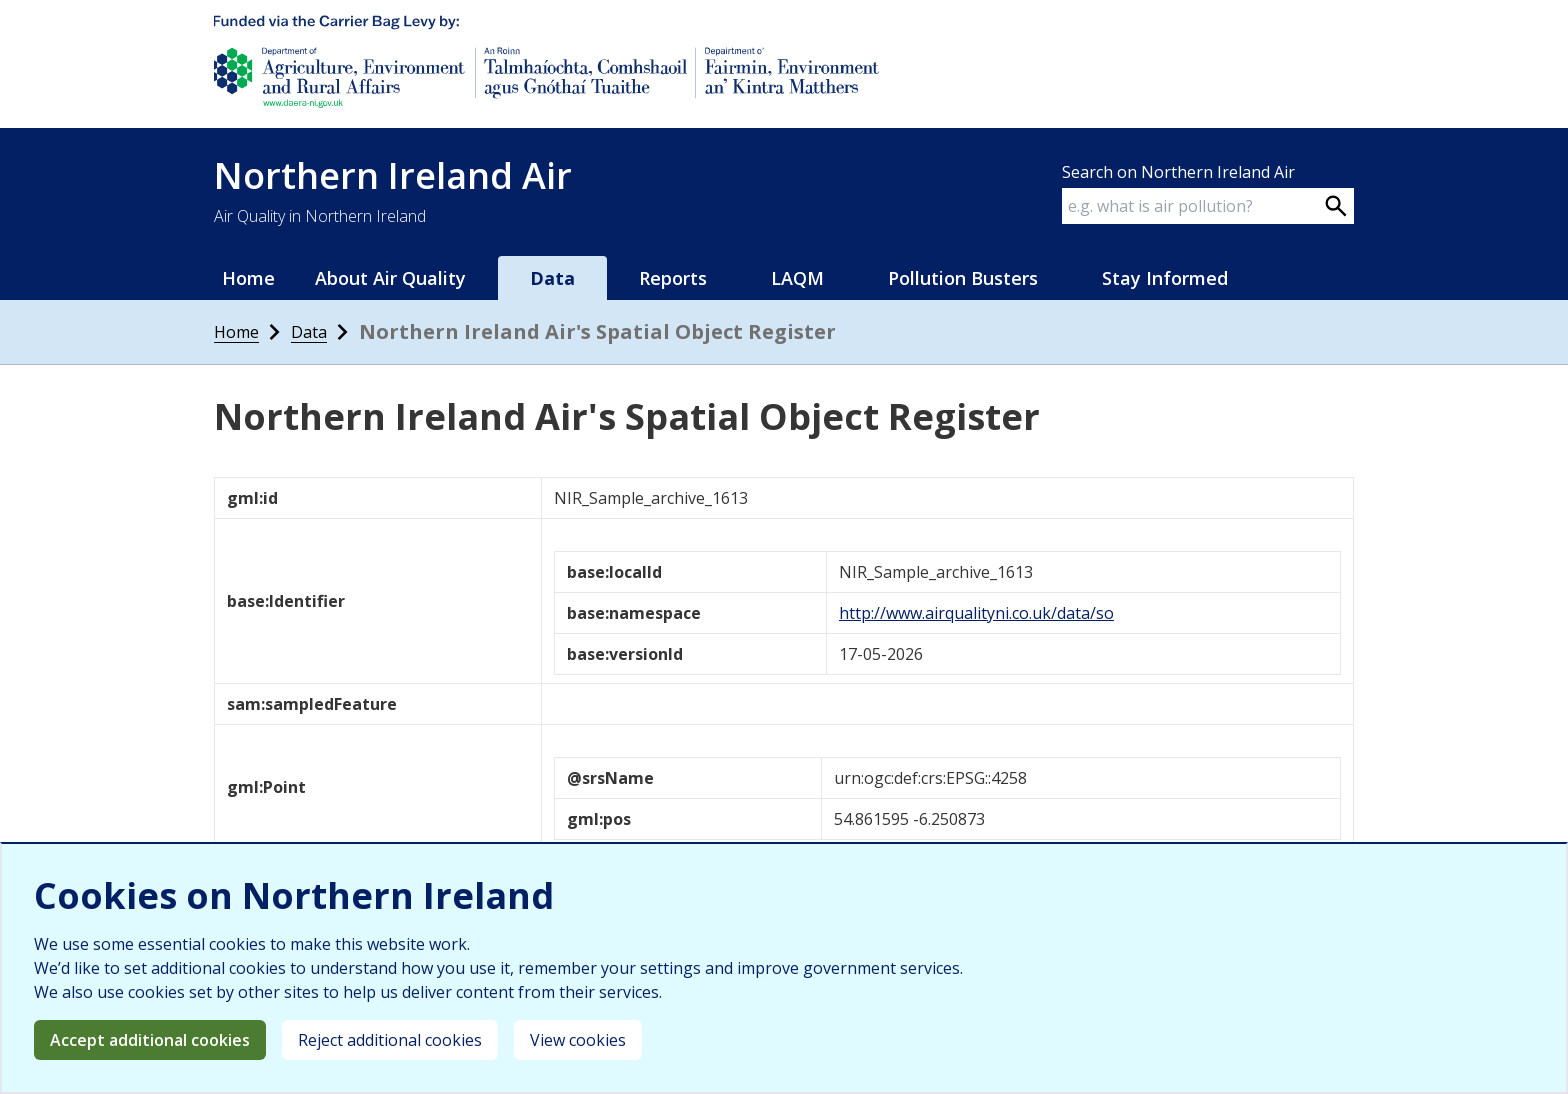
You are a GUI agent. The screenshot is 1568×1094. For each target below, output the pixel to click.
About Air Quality (390, 278)
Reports (673, 278)
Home (248, 278)
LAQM (797, 278)
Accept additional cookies (150, 1040)
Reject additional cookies (390, 1040)
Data (552, 278)
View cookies (578, 1040)
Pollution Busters (963, 278)
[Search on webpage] (1336, 206)
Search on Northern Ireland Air (1178, 172)
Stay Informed (1165, 278)
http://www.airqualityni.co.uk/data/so (976, 613)
